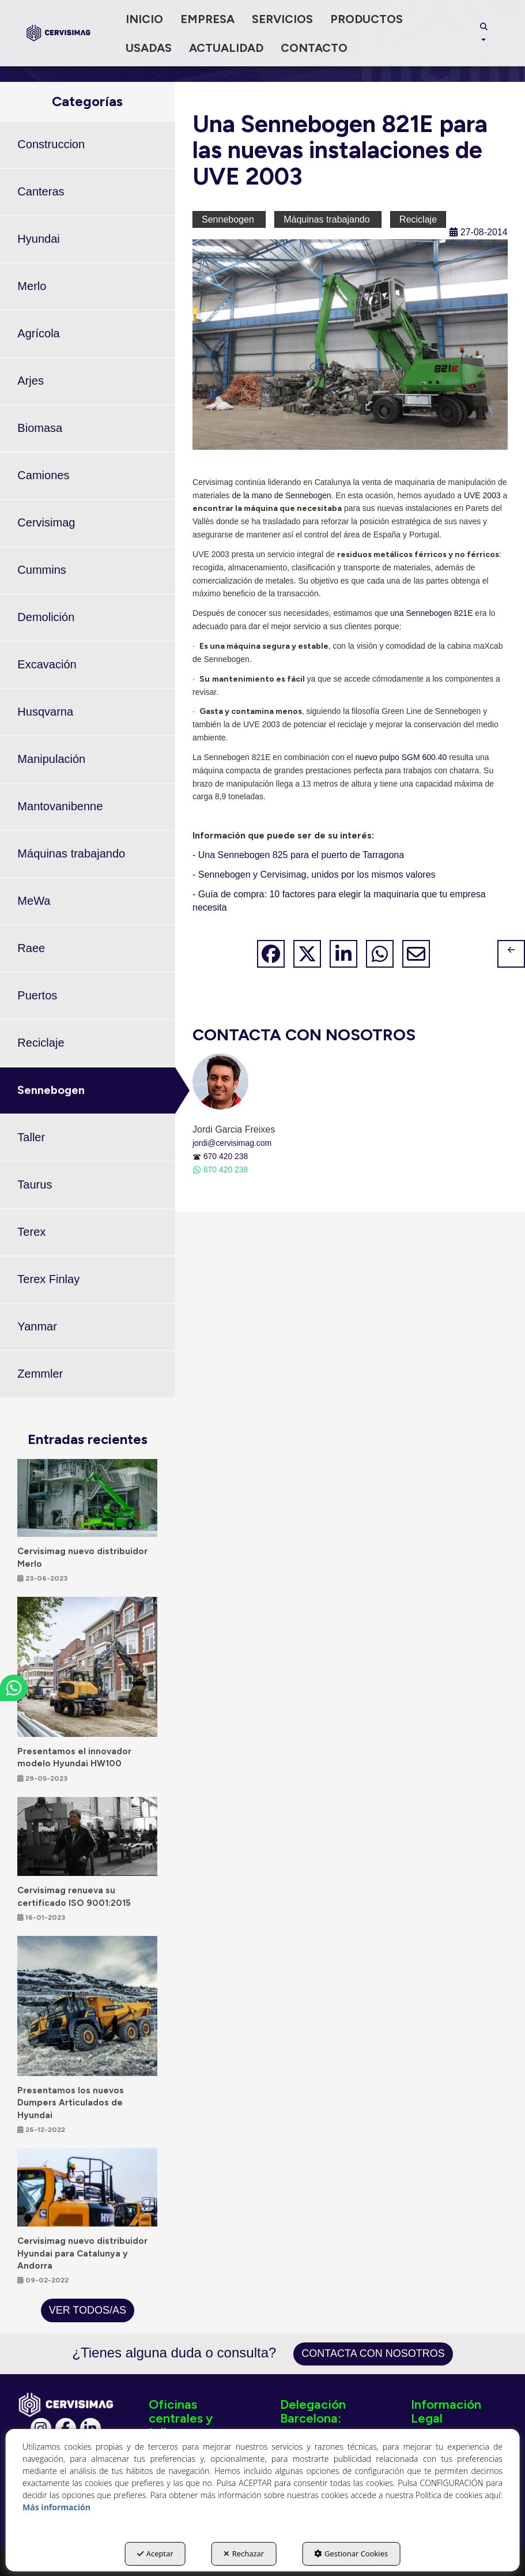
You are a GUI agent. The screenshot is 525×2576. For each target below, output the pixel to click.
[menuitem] (144, 19)
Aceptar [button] (155, 2553)
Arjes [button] (30, 380)
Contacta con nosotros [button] (372, 2353)
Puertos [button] (37, 995)
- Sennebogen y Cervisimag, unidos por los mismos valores (314, 874)
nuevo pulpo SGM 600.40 (401, 757)
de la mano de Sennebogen (281, 495)
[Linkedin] (90, 2428)
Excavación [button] (46, 664)
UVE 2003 (482, 495)
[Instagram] (41, 2428)
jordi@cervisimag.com (231, 1143)
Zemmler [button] (40, 1373)
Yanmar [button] (37, 1326)
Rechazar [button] (244, 2553)
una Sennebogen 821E (431, 613)
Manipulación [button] (51, 759)
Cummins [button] (41, 569)
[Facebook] (65, 2428)
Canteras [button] (40, 191)
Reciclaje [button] (40, 1042)
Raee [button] (31, 948)
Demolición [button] (45, 617)
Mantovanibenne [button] (60, 806)
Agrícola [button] (38, 333)
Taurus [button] (34, 1184)
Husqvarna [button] (45, 711)
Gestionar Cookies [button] (351, 2553)
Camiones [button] (43, 475)
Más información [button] (56, 2507)
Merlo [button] (31, 286)
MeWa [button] (33, 900)
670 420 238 (225, 1156)
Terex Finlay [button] (48, 1279)
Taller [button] (31, 1137)
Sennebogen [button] (51, 1090)
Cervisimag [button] (46, 522)
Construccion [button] (51, 144)
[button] (59, 33)
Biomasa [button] (39, 428)
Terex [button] (31, 1231)
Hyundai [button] (38, 238)
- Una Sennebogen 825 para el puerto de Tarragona (298, 855)
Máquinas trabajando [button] (71, 853)
